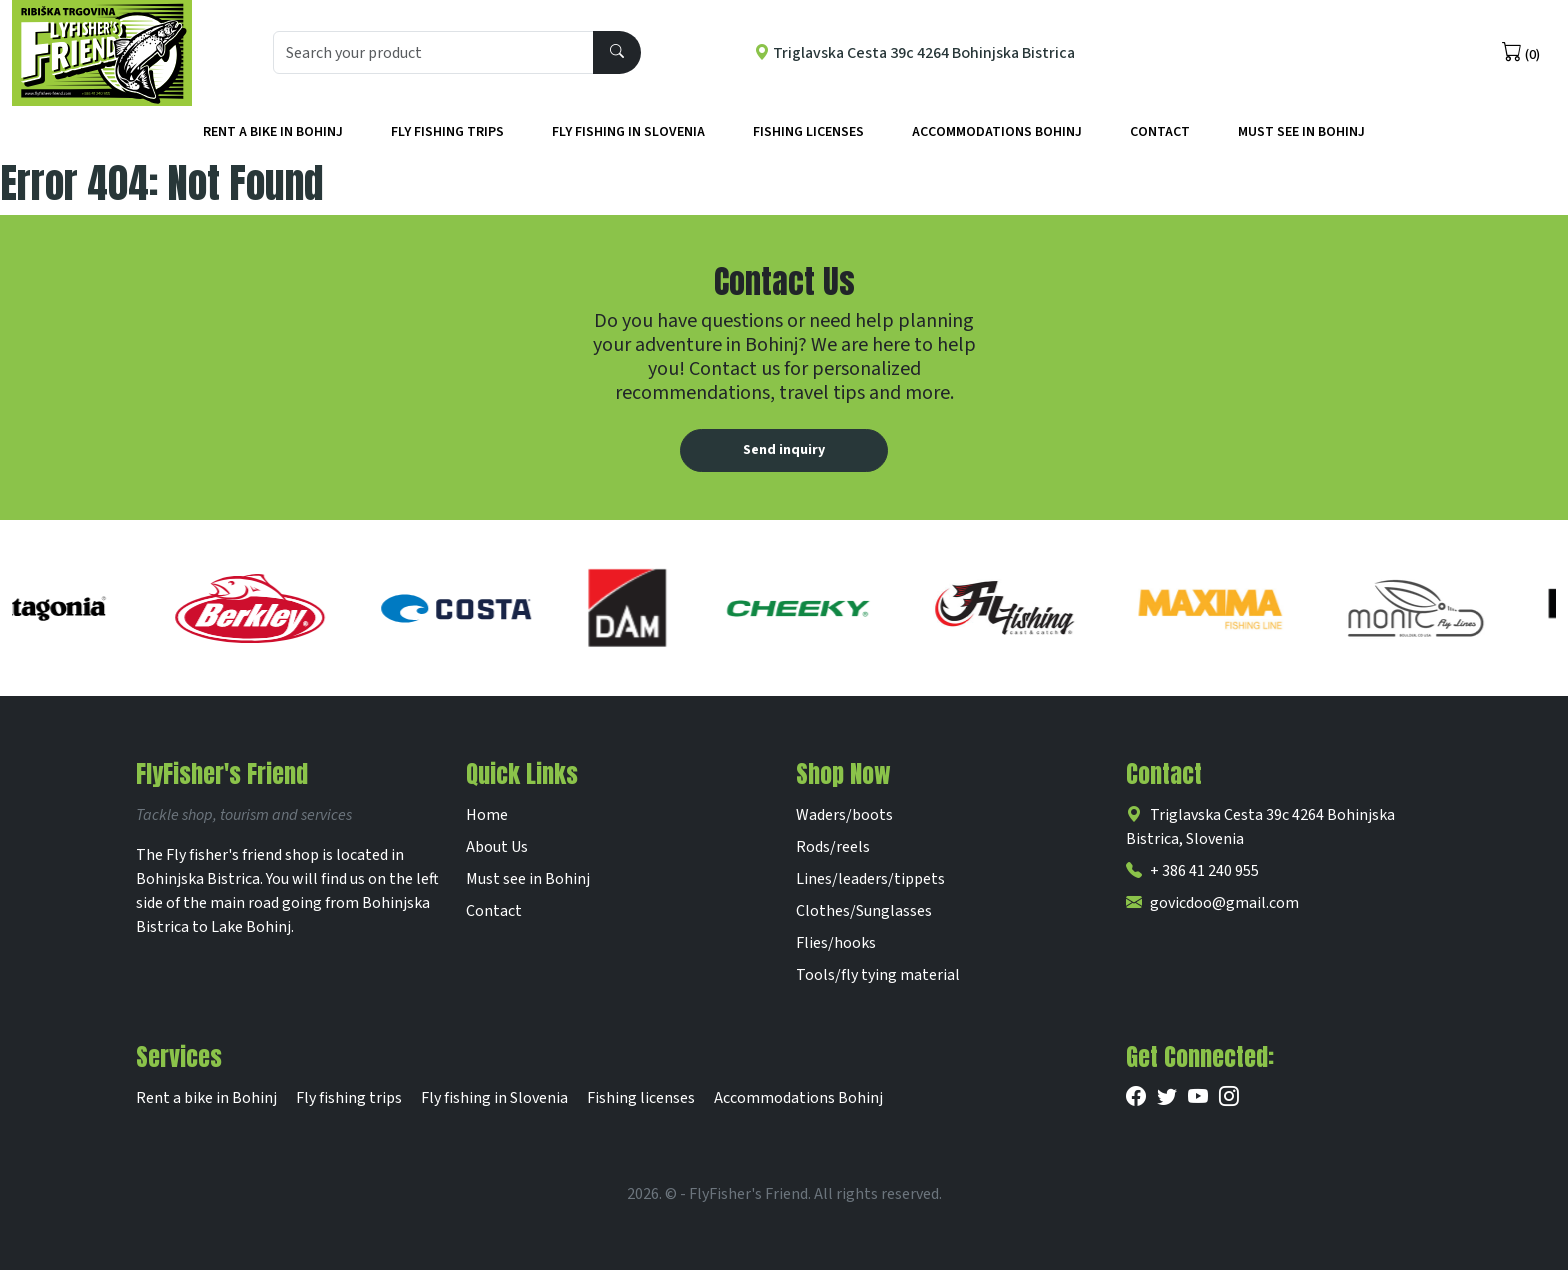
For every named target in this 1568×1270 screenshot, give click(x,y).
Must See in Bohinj (1301, 132)
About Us (497, 847)
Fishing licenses (808, 132)
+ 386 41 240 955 (1192, 871)
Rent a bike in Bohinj (273, 132)
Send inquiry (784, 450)
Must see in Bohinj (528, 879)
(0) (1521, 53)
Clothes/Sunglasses (864, 911)
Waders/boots (844, 815)
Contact (1160, 132)
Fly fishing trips (447, 132)
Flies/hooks (836, 943)
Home (487, 815)
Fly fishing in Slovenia (628, 132)
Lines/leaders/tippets (870, 879)
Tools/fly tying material (878, 975)
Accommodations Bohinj (997, 132)
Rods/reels (833, 847)
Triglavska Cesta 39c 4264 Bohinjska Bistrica (914, 53)
